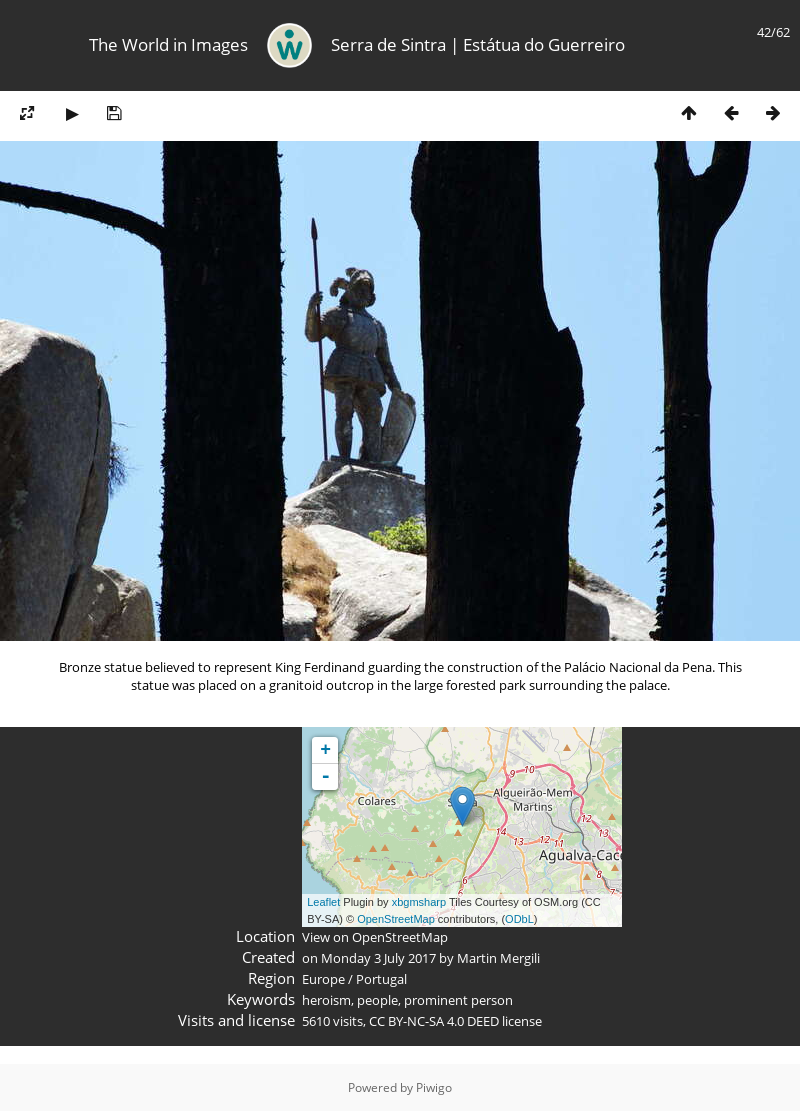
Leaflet (323, 902)
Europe (323, 979)
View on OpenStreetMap (375, 937)
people (377, 1000)
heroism (326, 1000)
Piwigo (434, 1087)
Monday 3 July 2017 (378, 958)
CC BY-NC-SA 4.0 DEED (434, 1021)
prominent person (458, 1000)
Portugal (381, 979)
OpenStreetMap (396, 919)
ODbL (519, 919)
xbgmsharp (419, 902)
